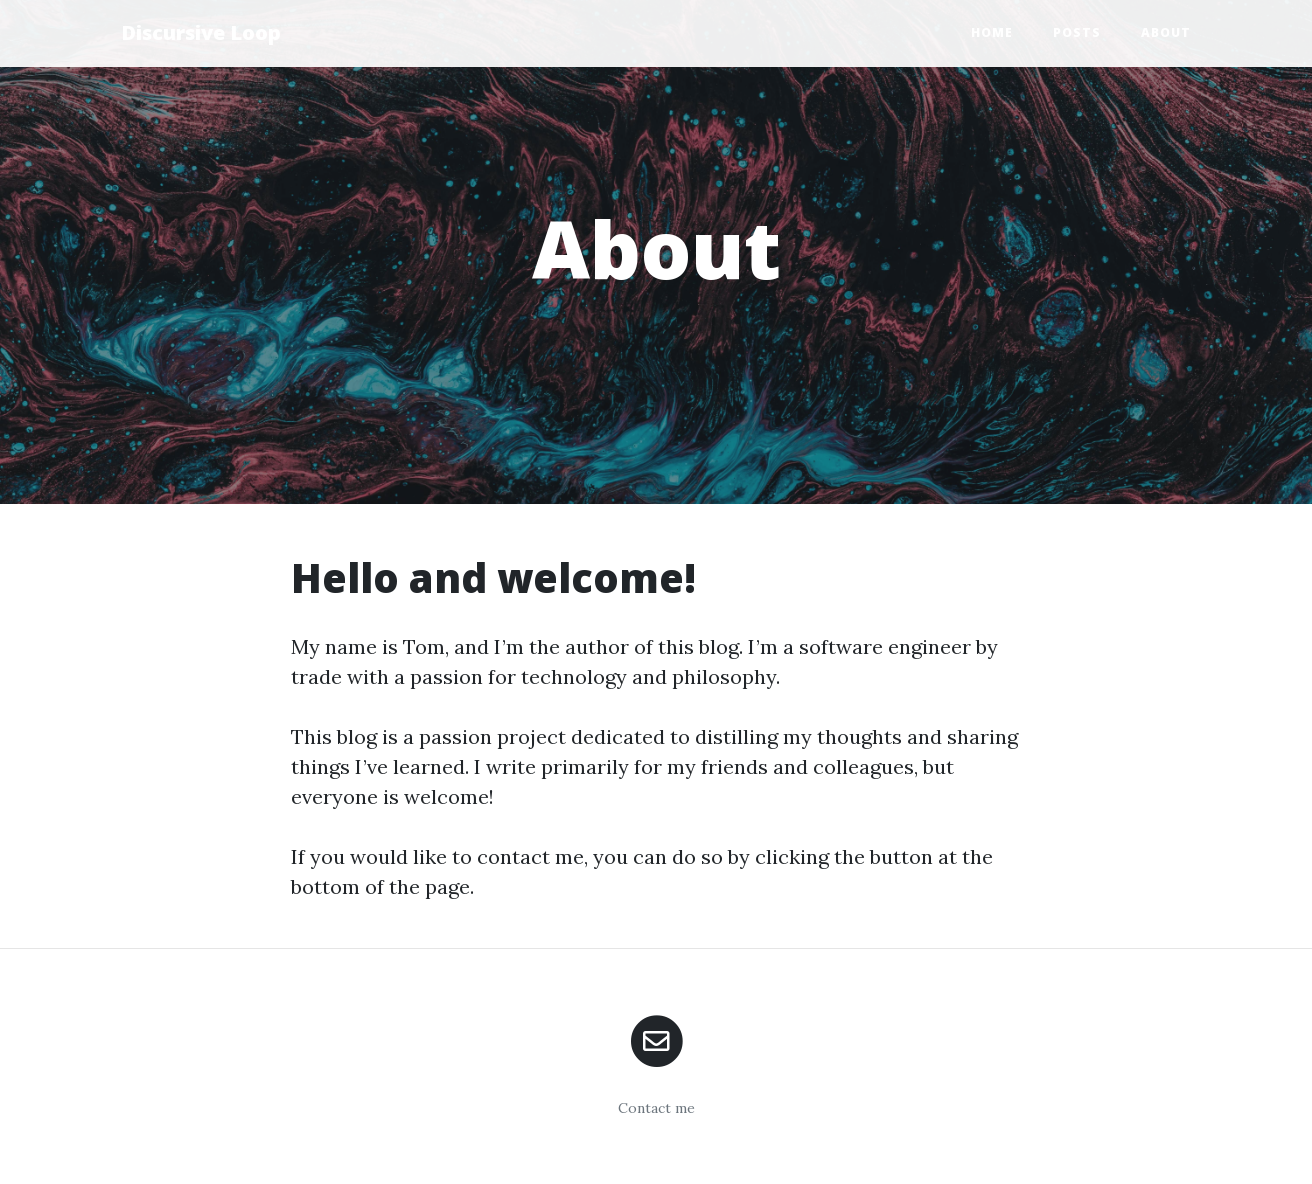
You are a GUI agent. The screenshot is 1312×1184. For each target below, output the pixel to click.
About (1166, 32)
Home (992, 32)
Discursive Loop (201, 32)
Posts (1077, 32)
